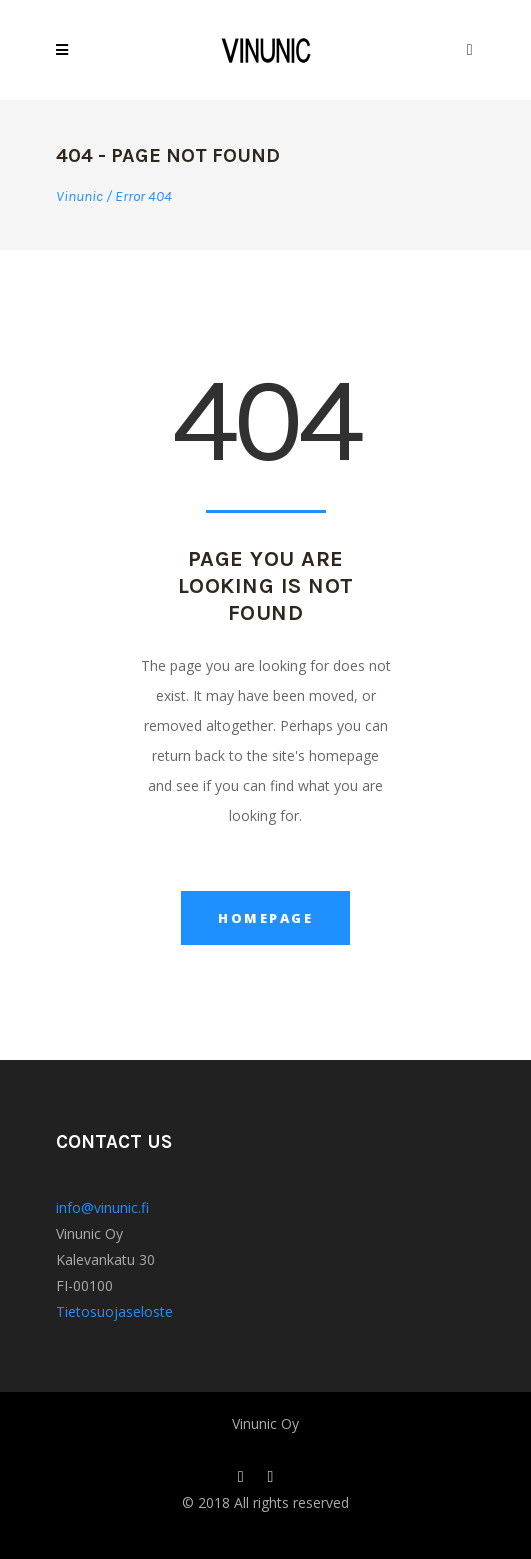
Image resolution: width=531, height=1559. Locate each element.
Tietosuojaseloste (114, 1311)
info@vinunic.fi (102, 1207)
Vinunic (79, 196)
